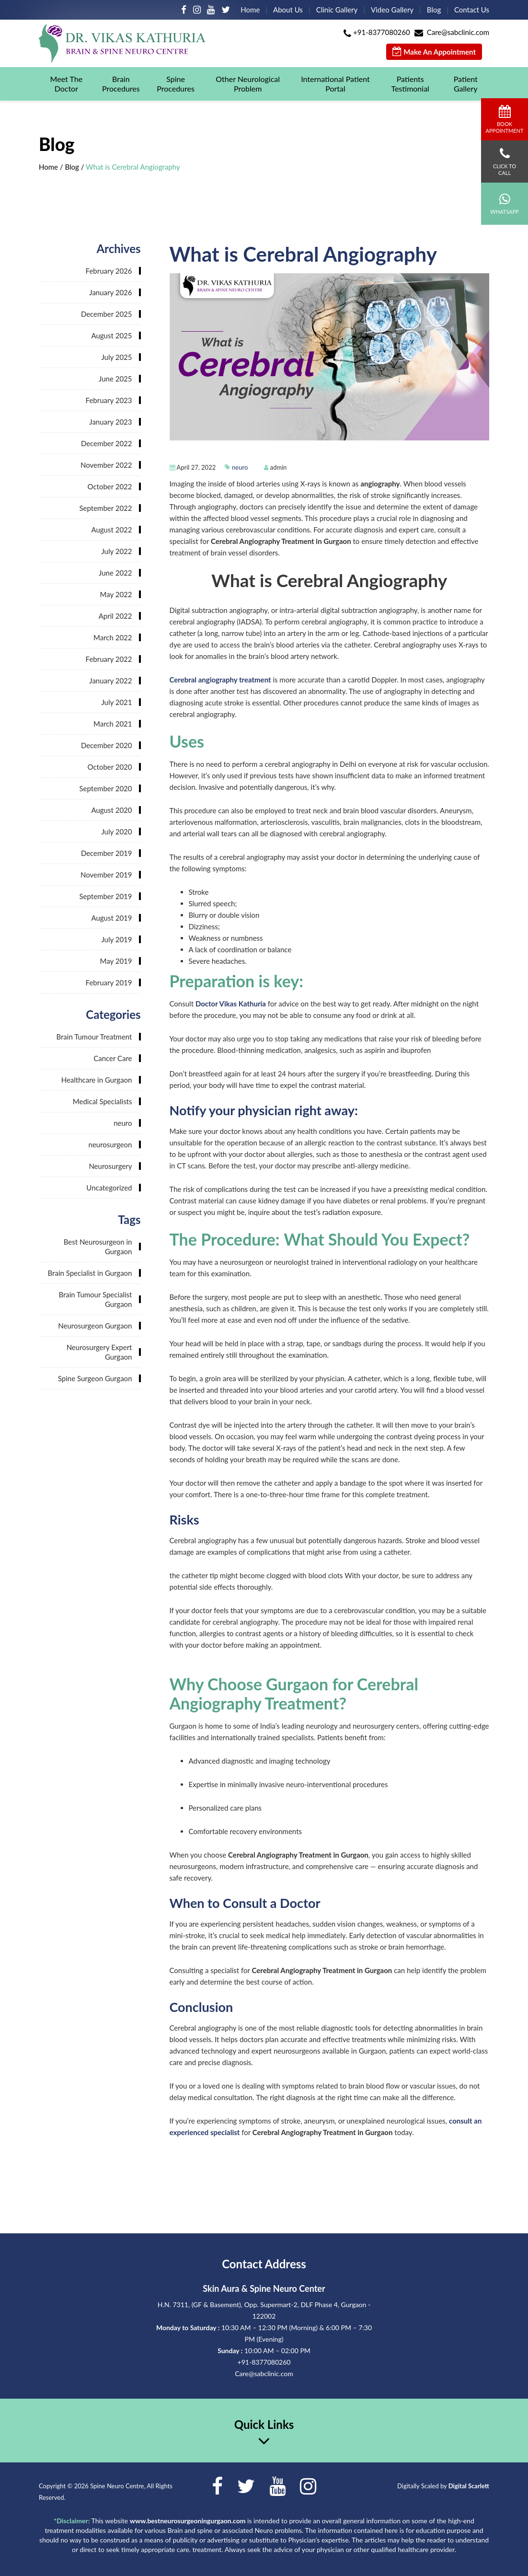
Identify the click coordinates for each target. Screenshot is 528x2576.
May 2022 (116, 594)
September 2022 (105, 508)
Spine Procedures (176, 83)
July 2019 (116, 939)
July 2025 (116, 357)
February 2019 (109, 982)
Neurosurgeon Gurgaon (95, 1325)
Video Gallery (392, 9)
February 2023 (109, 400)
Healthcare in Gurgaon (96, 1079)
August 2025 (111, 335)
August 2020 (111, 810)
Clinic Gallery (337, 9)
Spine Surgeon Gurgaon (95, 1378)
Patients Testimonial (410, 83)
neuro (240, 467)
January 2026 (110, 292)
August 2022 (111, 529)
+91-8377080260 (381, 32)
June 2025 (115, 378)
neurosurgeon (110, 1144)
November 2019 (106, 874)
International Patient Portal (335, 83)
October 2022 (109, 486)
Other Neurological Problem (248, 83)
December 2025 (106, 314)
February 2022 (109, 659)
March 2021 (112, 723)
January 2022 (110, 680)
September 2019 (105, 896)
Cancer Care (112, 1058)
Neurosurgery (110, 1166)
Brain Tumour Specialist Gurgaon (95, 1299)
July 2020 (116, 831)
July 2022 (116, 551)
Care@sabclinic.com (458, 32)
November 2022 (106, 465)
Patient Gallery (466, 83)
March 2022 (112, 637)
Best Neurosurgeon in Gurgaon (98, 1246)
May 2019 (116, 961)
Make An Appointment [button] (434, 52)
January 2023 (110, 421)
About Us (288, 9)
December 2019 (106, 853)
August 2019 (111, 917)
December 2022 (106, 443)
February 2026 (109, 270)
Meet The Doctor (66, 83)
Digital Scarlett (468, 2486)
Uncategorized (109, 1187)
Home (250, 9)
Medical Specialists (102, 1101)
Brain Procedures (121, 83)
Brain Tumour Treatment (94, 1036)
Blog (434, 9)
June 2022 (115, 572)
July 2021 (116, 702)
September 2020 (105, 788)
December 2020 (106, 745)
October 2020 (109, 766)
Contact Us (471, 9)
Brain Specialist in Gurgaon (90, 1273)
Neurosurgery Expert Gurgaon (99, 1352)
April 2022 (115, 616)
